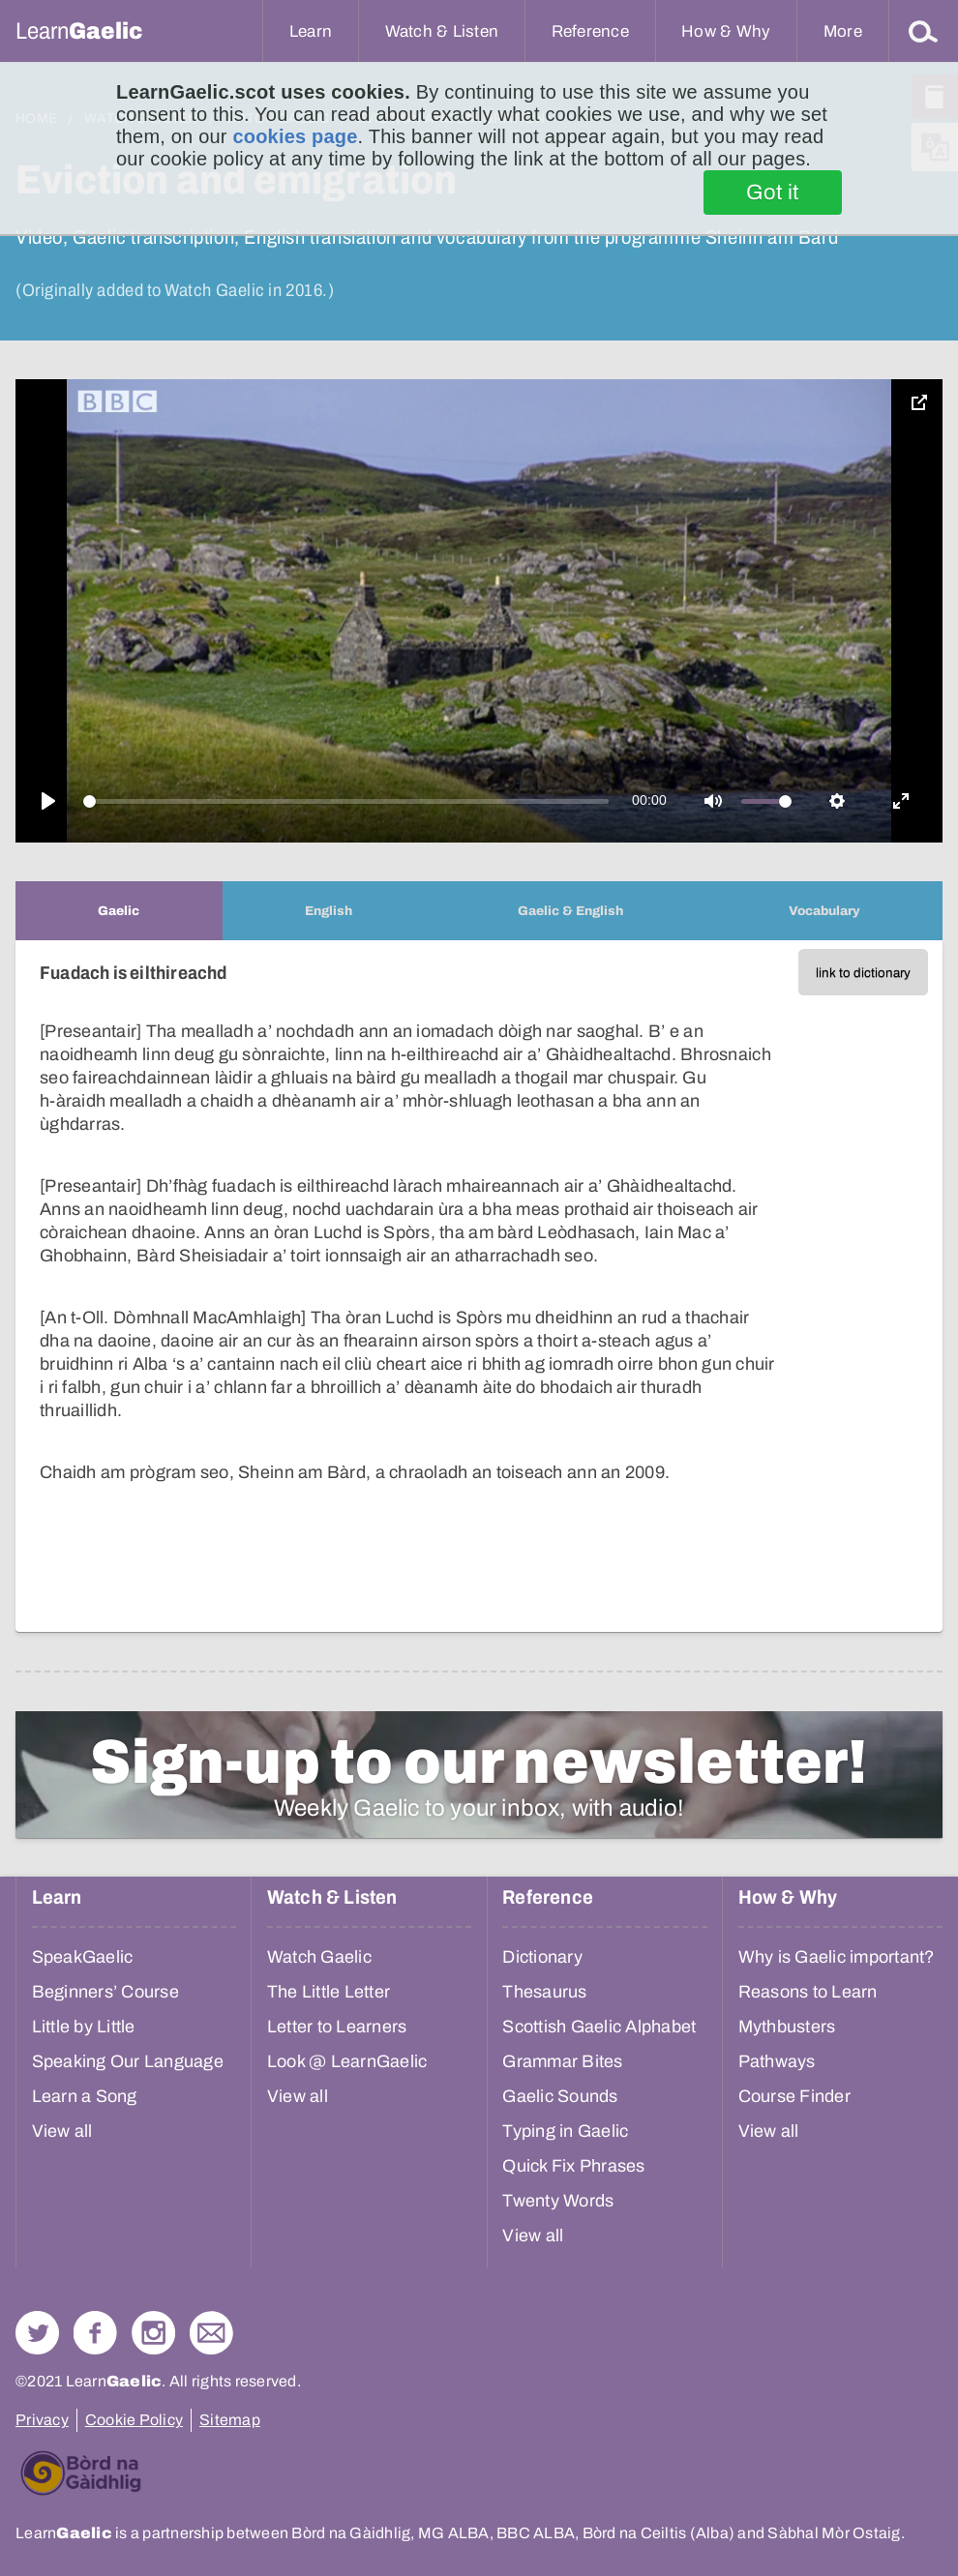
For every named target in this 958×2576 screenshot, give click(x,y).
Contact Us (211, 2332)
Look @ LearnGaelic (347, 2061)
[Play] (48, 801)
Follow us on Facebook (95, 2332)
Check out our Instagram (153, 2332)
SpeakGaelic (83, 1957)
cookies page (294, 136)
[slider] (346, 801)
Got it (772, 192)
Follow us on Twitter (37, 2332)
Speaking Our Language (128, 2061)
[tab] (119, 910)
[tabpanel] (479, 1286)
